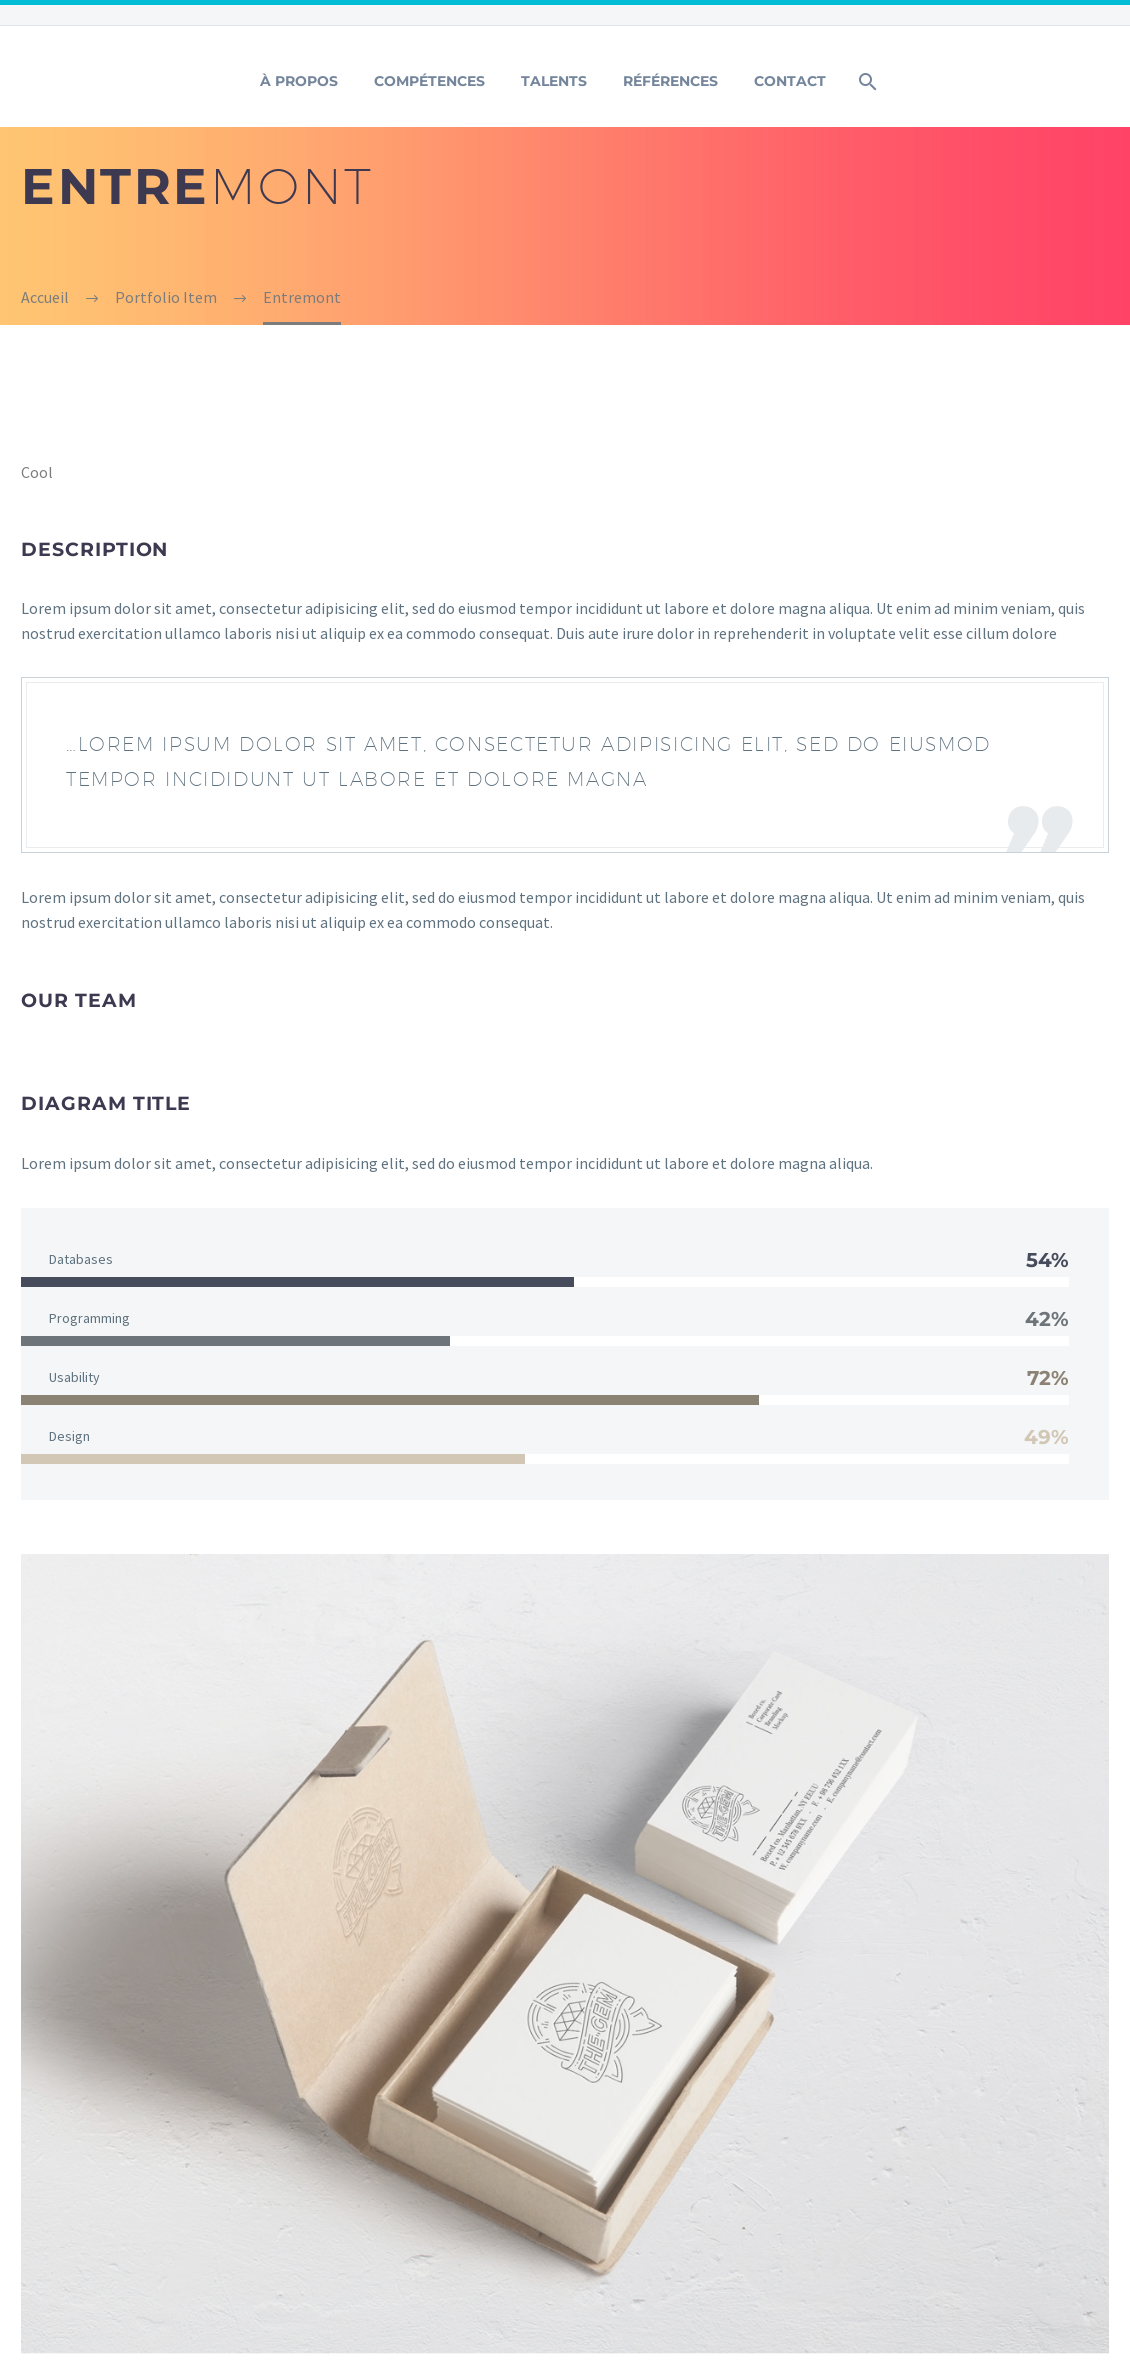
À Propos (299, 81)
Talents (554, 81)
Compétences (429, 81)
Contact (790, 81)
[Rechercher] (866, 81)
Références (670, 81)
